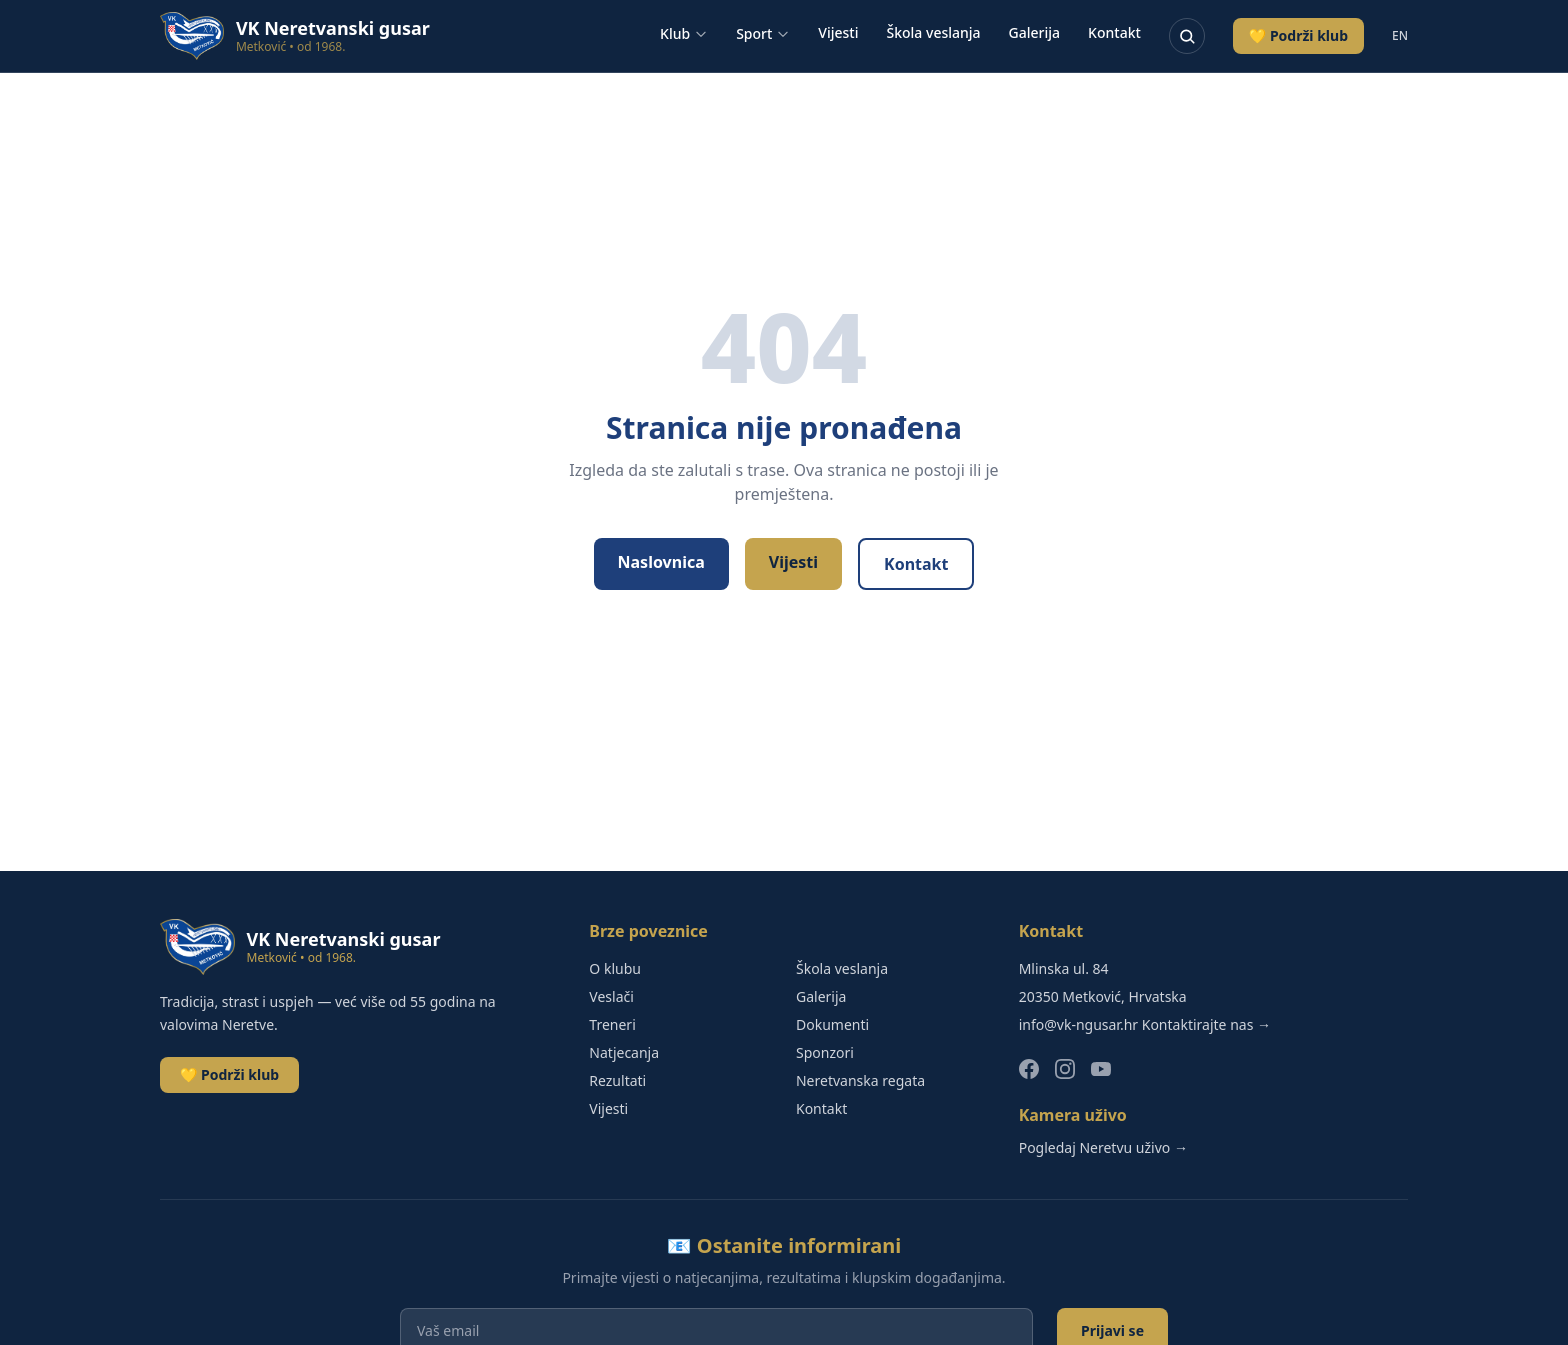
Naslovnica (661, 562)
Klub (684, 33)
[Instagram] (1065, 1069)
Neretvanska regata (860, 1080)
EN (1400, 36)
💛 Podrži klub (1298, 35)
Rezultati (617, 1080)
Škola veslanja (934, 32)
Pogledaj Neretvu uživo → (1103, 1147)
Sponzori (825, 1052)
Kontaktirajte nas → (1206, 1024)
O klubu (615, 968)
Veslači (611, 996)
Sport (763, 33)
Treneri (612, 1024)
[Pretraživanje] (1187, 36)
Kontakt (1114, 32)
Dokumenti (832, 1024)
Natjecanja (624, 1052)
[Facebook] (1029, 1069)
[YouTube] (1101, 1069)
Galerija (1035, 32)
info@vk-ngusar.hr (1078, 1024)
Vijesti (838, 32)
